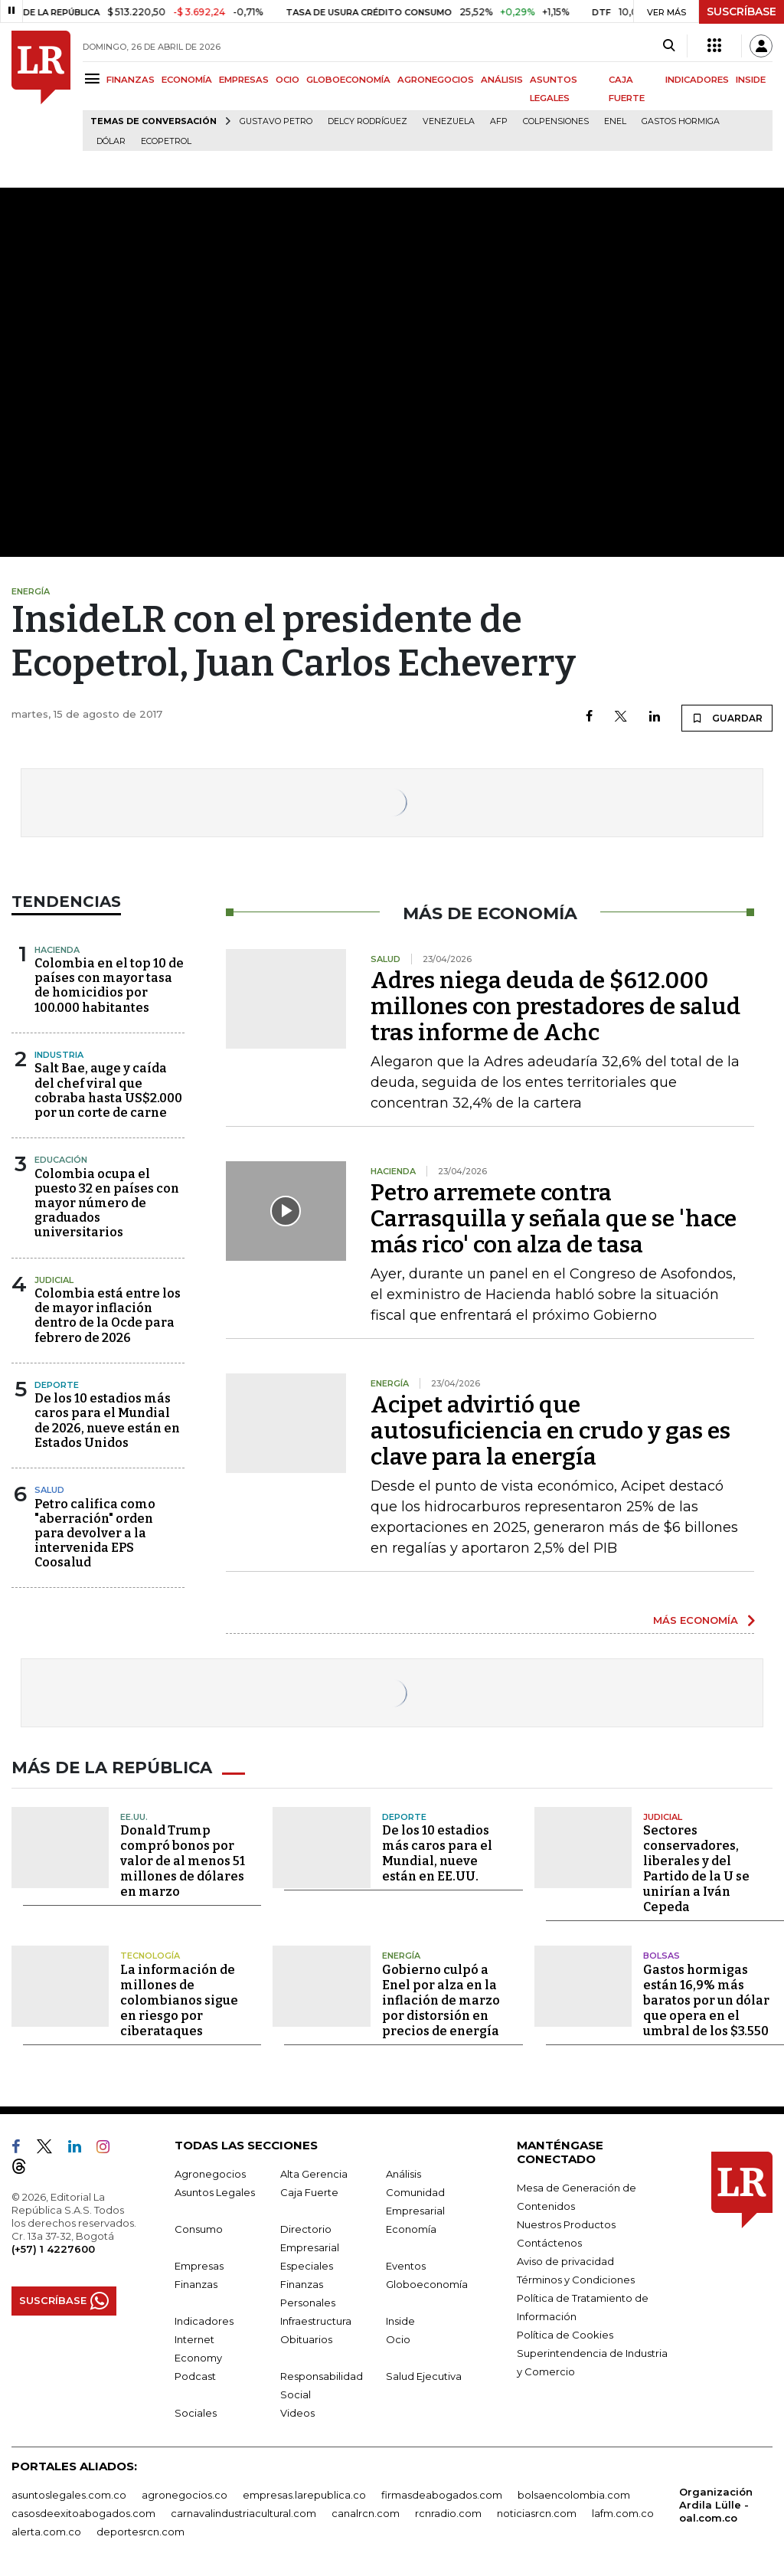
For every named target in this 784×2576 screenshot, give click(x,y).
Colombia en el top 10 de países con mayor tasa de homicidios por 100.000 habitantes (109, 985)
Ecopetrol (166, 141)
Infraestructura (315, 2319)
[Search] (668, 46)
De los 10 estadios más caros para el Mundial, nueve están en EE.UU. (437, 1852)
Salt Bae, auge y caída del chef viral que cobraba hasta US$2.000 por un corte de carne (108, 1090)
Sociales (196, 2411)
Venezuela (449, 121)
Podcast (195, 2374)
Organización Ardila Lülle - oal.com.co (716, 2503)
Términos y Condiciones (576, 2278)
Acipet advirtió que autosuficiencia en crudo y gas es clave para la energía (550, 1431)
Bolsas (661, 1954)
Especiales (306, 2264)
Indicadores (204, 2319)
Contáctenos (549, 2241)
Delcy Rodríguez (367, 121)
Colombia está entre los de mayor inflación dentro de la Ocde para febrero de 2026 (107, 1315)
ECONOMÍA (187, 79)
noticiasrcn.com (537, 2512)
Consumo (199, 2227)
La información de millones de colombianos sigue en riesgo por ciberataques (179, 1999)
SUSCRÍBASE (741, 11)
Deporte (56, 1385)
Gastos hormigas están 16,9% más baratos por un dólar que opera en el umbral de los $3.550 (706, 1999)
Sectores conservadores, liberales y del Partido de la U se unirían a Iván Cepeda (696, 1867)
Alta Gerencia (314, 2172)
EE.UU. (134, 1815)
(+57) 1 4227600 (53, 2247)
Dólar (111, 141)
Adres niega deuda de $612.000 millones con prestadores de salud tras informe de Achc (555, 1006)
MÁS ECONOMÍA (695, 1620)
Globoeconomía (427, 2283)
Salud (49, 1489)
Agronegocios (210, 2172)
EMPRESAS (244, 79)
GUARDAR (727, 718)
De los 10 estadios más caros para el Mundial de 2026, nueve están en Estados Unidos (107, 1420)
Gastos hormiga (681, 121)
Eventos (406, 2264)
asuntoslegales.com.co (68, 2493)
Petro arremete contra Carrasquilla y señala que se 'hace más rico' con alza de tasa (554, 1219)
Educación (60, 1159)
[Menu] (94, 78)
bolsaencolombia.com (574, 2493)
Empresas (199, 2264)
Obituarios (306, 2338)
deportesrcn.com (140, 2530)
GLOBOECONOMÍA (348, 79)
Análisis (403, 2172)
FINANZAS (130, 79)
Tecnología (150, 1954)
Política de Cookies (565, 2333)
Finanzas (196, 2283)
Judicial (54, 1280)
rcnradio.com (448, 2512)
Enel (615, 121)
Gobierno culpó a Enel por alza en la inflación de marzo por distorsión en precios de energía (441, 1999)
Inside (400, 2319)
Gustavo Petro (276, 121)
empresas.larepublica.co (304, 2493)
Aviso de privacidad (565, 2260)
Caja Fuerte (309, 2191)
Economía (411, 2227)
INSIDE (751, 79)
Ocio (398, 2338)
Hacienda (57, 949)
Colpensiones (556, 121)
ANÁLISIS (502, 79)
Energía (401, 1954)
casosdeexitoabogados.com (83, 2512)
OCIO (287, 79)
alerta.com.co (46, 2530)
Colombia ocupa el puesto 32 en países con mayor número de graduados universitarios (106, 1203)
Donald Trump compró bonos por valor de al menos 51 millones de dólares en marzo (182, 1860)
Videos (297, 2411)
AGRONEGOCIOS (435, 79)
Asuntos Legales (215, 2191)
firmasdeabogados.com (441, 2493)
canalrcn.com (366, 2512)
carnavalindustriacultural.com (243, 2512)
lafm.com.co (623, 2512)
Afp (499, 121)
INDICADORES (697, 79)
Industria (58, 1054)
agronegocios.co (184, 2493)
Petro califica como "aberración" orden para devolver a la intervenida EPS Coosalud (94, 1533)
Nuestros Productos (566, 2223)
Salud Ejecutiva (424, 2374)
